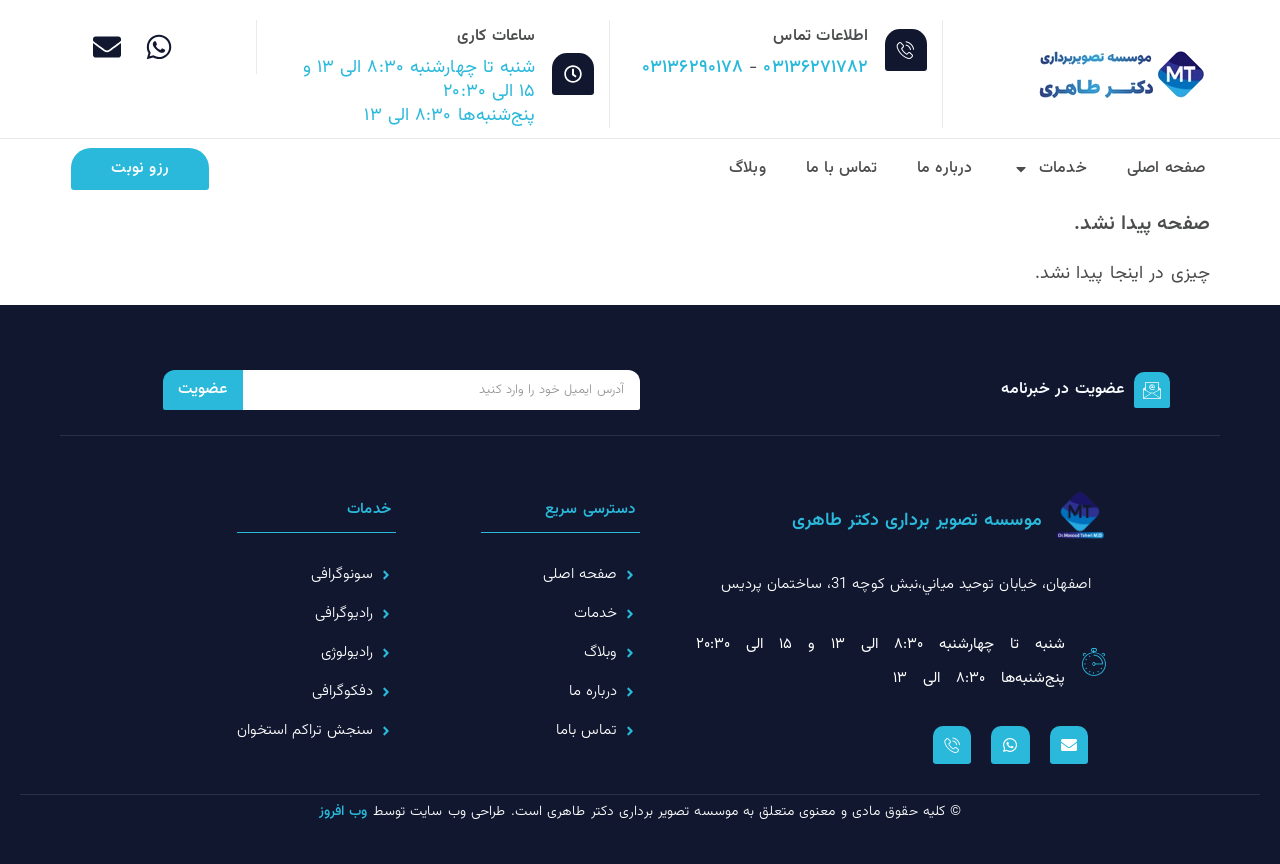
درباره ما (945, 168)
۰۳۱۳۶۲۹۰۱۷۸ (692, 68)
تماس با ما (841, 168)
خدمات (1050, 169)
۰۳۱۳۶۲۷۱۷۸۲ (815, 68)
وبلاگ (747, 168)
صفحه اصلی (1166, 168)
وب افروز (343, 812)
